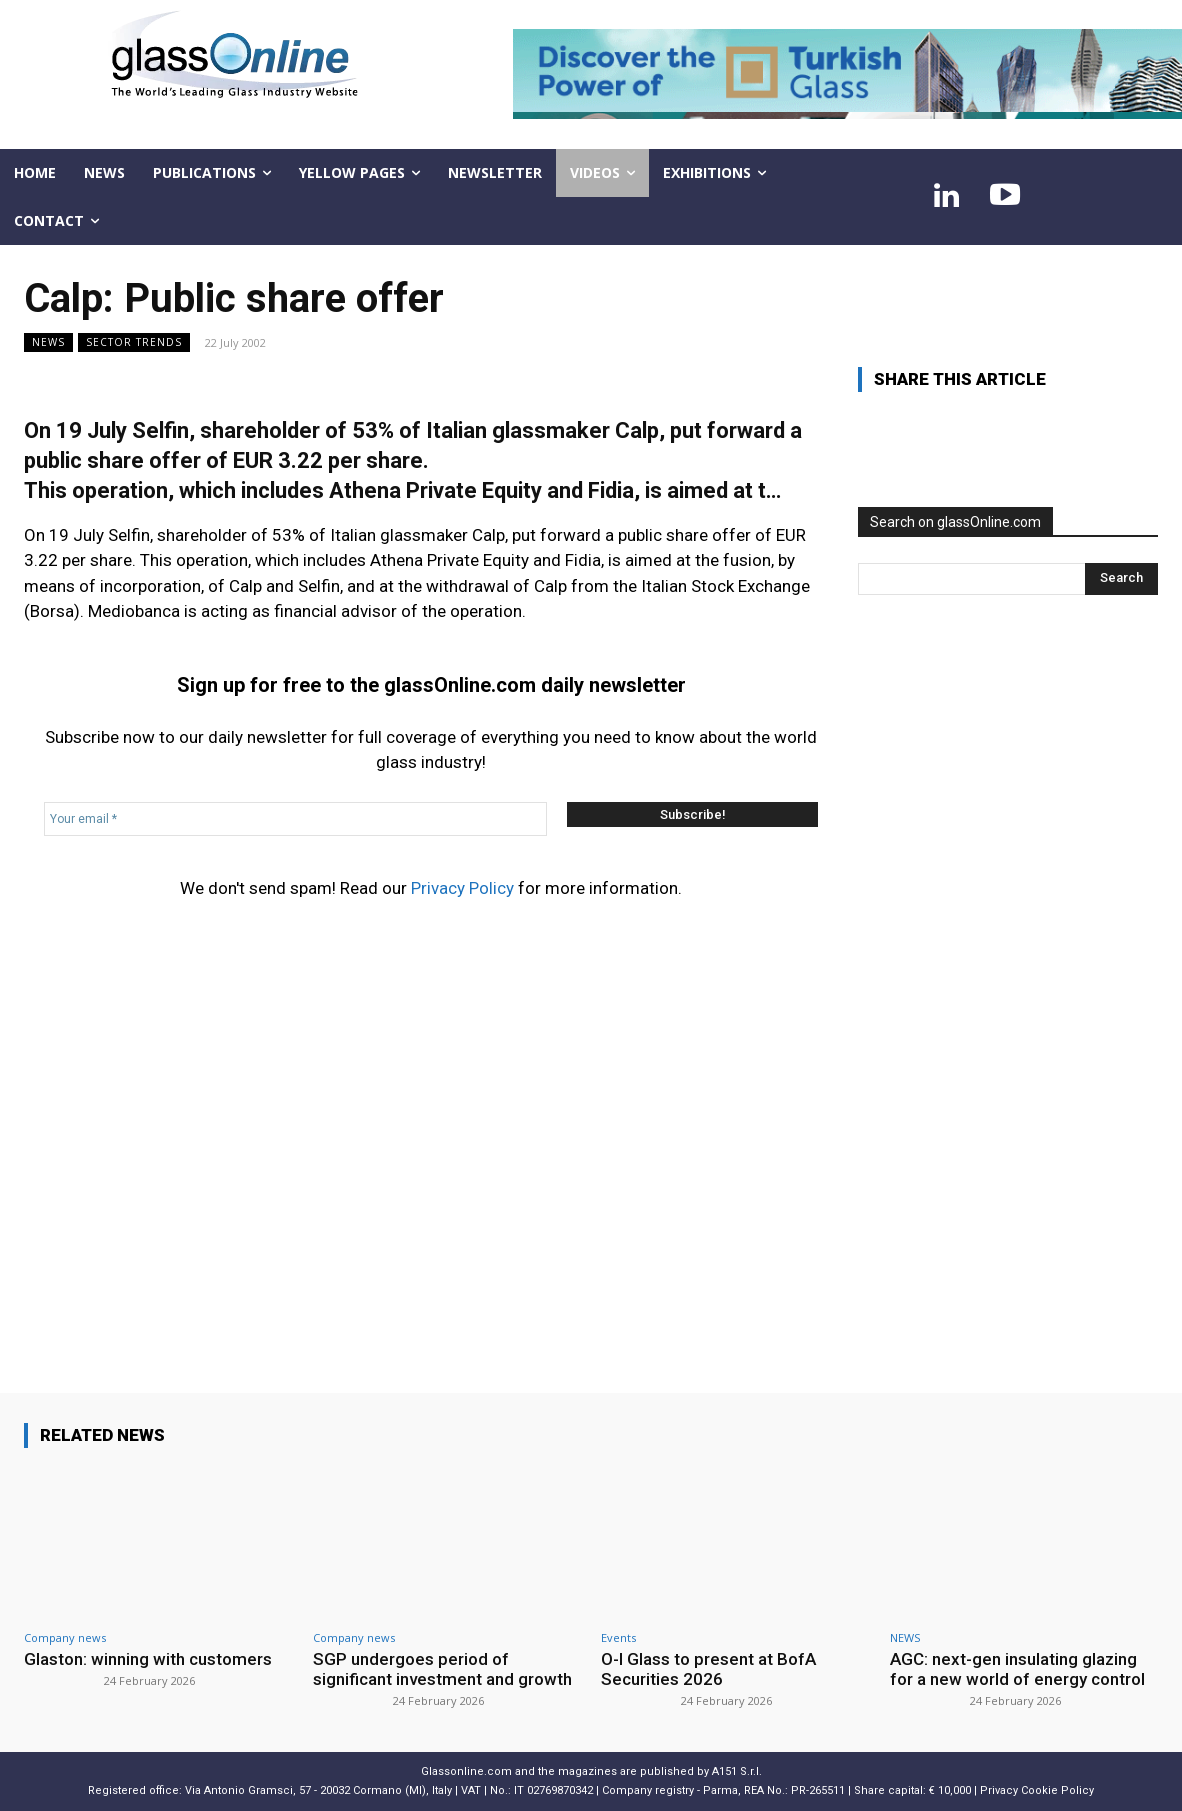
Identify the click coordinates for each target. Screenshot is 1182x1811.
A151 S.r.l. (737, 1771)
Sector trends (134, 342)
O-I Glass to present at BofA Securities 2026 (708, 1669)
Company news (65, 1637)
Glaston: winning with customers (148, 1659)
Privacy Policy (462, 888)
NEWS (48, 342)
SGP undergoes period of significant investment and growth (442, 1669)
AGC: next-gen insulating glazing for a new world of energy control (1017, 1669)
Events (618, 1637)
